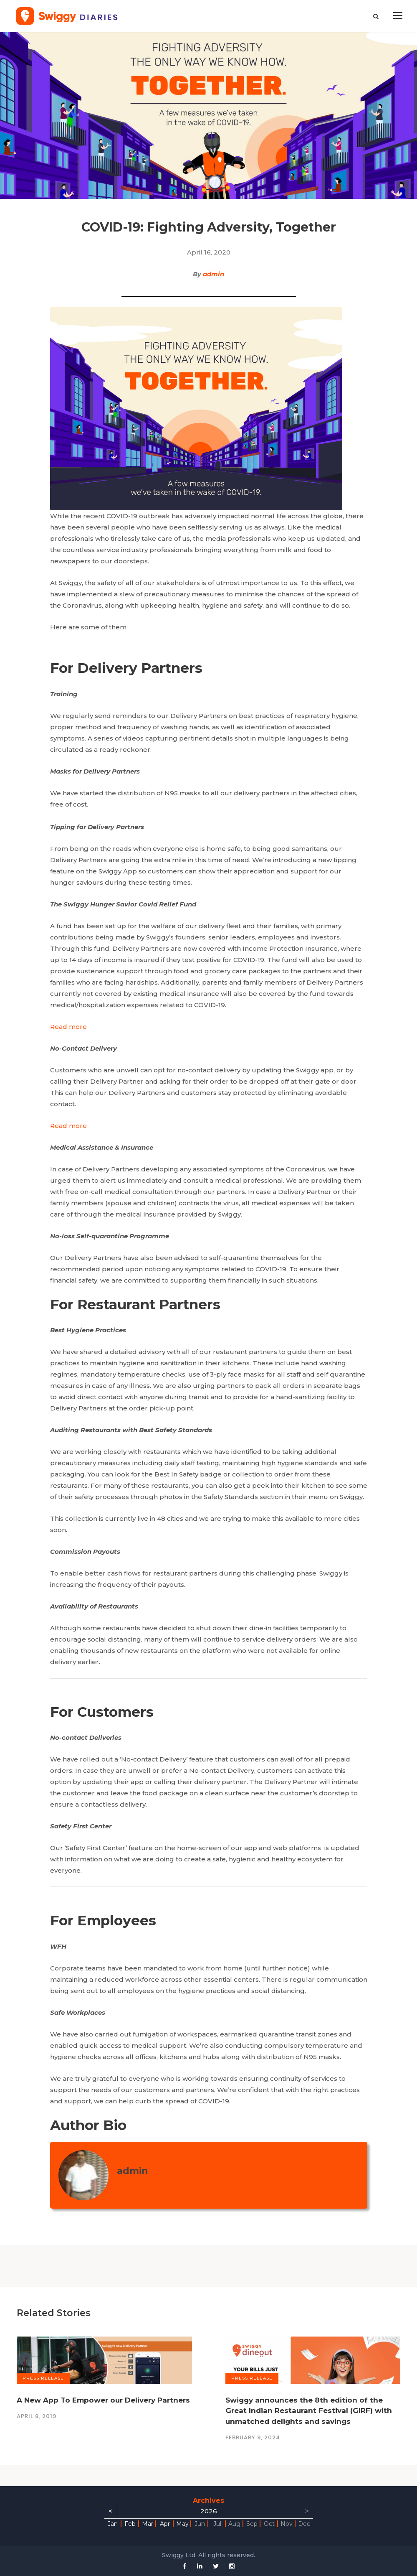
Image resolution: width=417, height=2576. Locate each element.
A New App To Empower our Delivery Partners (103, 2400)
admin (213, 274)
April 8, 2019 (36, 2416)
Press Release (43, 2378)
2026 (208, 2511)
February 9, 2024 (252, 2437)
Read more (68, 1027)
